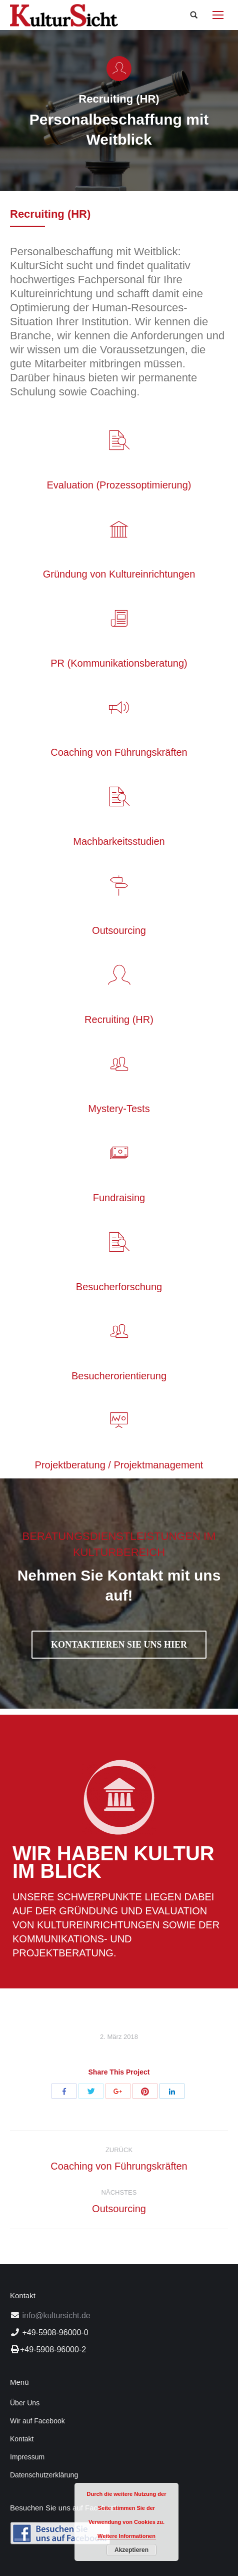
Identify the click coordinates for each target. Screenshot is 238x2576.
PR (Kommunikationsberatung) (118, 663)
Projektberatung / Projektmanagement (119, 1464)
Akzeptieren (131, 2549)
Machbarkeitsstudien (118, 841)
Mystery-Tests (119, 1108)
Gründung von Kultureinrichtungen (119, 574)
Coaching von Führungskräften (119, 752)
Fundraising (119, 1197)
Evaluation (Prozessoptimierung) (118, 484)
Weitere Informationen (127, 2536)
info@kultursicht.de (55, 2315)
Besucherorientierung (119, 1375)
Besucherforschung (119, 1286)
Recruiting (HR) (119, 1019)
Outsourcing (119, 930)
